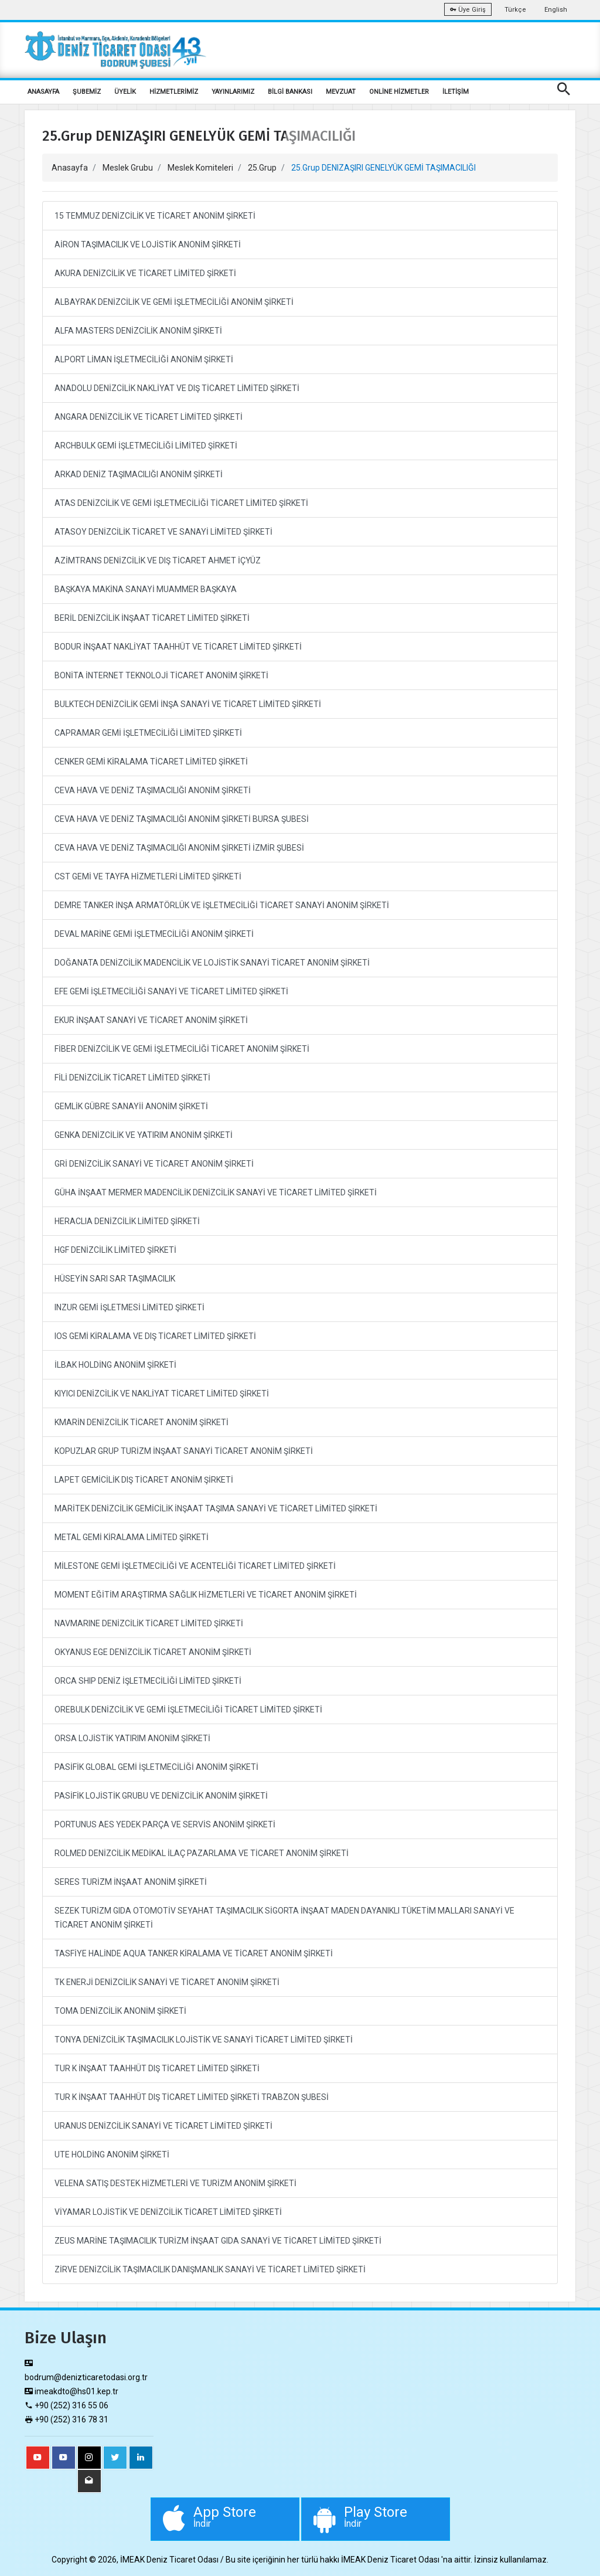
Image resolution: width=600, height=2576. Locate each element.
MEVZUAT (341, 92)
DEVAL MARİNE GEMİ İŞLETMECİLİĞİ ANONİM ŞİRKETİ (154, 934)
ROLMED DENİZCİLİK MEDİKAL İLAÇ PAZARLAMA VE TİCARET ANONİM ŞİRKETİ (201, 1853)
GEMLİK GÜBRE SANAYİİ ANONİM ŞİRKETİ (131, 1106)
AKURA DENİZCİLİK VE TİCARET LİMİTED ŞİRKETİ (145, 273)
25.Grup (262, 167)
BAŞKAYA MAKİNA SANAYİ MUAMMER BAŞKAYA (145, 589)
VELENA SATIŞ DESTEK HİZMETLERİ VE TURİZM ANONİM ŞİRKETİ (175, 2183)
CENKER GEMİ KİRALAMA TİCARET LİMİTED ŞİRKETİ (151, 761)
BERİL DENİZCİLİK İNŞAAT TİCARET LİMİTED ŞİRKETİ (152, 618)
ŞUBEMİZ (87, 92)
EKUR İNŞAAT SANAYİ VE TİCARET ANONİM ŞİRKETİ (151, 1020)
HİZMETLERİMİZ (173, 92)
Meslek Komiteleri (200, 167)
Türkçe (515, 9)
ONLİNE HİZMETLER (399, 92)
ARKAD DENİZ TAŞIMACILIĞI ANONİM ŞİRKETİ (138, 474)
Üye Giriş (468, 9)
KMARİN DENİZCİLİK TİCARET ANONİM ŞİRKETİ (141, 1422)
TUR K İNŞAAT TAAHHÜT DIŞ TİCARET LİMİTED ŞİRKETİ (157, 2068)
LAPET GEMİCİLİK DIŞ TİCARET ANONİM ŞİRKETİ (143, 1479)
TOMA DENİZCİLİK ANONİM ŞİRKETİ (120, 2011)
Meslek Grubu (128, 167)
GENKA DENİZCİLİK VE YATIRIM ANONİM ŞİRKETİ (143, 1135)
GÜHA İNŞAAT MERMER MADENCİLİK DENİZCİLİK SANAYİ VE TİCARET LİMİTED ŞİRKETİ (215, 1192)
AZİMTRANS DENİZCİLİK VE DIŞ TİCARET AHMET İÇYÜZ (157, 560)
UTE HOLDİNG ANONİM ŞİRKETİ (111, 2154)
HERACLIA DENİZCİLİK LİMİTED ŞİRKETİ (127, 1221)
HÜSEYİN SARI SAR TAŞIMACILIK (114, 1278)
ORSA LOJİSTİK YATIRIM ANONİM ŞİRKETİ (132, 1738)
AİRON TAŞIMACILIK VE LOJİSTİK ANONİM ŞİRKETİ (147, 244)
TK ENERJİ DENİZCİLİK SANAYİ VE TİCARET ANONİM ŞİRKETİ (166, 1982)
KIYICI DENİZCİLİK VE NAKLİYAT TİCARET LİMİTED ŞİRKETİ (161, 1393)
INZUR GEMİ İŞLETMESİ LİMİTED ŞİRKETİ (129, 1307)
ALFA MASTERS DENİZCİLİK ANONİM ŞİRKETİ (138, 330)
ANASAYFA (43, 92)
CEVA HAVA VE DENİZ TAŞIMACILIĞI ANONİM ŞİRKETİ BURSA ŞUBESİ (181, 819)
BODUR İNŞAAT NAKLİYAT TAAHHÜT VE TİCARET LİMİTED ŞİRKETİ (178, 646)
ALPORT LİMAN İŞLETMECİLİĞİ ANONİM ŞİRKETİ (143, 359)
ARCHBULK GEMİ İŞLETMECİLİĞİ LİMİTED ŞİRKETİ (145, 445)
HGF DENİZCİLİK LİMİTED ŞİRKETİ (115, 1250)
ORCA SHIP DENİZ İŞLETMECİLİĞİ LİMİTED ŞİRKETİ (147, 1680)
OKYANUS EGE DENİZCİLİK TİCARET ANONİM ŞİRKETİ (152, 1652)
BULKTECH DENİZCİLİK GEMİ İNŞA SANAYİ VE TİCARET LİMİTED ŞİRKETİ (187, 704)
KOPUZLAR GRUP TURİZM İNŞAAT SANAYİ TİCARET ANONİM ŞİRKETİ (183, 1451)
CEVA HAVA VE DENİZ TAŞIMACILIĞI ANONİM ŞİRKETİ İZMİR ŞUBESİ (179, 847)
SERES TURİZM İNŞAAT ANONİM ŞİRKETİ (130, 1882)
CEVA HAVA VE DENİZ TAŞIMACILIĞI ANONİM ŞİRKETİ (152, 790)
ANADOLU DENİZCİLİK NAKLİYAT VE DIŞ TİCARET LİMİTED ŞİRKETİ (176, 388)
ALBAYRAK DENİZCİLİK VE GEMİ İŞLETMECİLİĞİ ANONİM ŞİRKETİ (174, 302)
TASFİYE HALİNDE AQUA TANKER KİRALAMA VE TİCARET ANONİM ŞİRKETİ (193, 1953)
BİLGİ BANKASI (290, 92)
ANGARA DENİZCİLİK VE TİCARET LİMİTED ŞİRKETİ (148, 417)
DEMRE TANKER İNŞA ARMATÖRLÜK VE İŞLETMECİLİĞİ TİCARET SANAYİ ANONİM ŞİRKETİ (221, 905)
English (555, 9)
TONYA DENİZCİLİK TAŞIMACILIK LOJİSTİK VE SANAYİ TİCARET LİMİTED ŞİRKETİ (203, 2039)
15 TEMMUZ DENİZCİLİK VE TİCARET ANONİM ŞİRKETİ (154, 215)
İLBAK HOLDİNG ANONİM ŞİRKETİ (115, 1364)
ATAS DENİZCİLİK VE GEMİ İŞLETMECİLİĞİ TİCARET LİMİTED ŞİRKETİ (181, 503)
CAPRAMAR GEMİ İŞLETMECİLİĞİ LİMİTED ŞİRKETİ (148, 733)
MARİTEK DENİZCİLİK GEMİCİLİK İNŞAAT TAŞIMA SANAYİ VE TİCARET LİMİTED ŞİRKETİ (215, 1508)
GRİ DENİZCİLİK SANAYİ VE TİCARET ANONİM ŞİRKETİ (154, 1163)
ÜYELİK (125, 92)
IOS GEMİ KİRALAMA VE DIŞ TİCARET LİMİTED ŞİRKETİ (155, 1336)
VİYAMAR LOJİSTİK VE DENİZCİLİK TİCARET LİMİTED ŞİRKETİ (168, 2212)
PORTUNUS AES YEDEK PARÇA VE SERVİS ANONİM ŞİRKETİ (164, 1824)
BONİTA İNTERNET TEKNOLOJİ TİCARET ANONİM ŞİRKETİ (161, 675)
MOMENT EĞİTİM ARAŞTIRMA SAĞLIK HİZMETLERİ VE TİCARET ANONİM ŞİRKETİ (205, 1594)
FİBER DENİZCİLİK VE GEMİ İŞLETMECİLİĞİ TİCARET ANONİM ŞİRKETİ (181, 1048)
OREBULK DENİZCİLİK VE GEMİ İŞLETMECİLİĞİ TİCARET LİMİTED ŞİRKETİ (188, 1709)
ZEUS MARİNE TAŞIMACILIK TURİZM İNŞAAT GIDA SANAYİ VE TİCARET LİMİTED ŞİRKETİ (217, 2240)
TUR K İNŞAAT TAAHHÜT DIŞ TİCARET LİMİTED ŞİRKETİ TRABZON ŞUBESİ (191, 2097)
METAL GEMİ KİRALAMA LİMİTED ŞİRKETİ (131, 1537)
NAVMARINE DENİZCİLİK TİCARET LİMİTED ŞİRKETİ (148, 1623)
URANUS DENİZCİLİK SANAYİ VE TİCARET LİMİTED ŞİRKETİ (163, 2125)
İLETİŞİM (455, 92)
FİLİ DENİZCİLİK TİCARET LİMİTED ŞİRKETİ (132, 1077)
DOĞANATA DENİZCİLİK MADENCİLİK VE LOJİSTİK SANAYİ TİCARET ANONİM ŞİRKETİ (212, 962)
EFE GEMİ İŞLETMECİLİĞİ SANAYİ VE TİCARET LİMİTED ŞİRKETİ (171, 991)
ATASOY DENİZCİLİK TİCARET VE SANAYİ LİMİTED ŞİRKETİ (163, 531)
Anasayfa (70, 167)
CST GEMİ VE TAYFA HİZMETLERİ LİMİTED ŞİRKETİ (147, 876)
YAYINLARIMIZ (233, 92)
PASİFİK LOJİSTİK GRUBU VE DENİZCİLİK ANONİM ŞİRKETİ (161, 1795)
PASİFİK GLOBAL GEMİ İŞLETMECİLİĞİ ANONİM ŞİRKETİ (156, 1767)
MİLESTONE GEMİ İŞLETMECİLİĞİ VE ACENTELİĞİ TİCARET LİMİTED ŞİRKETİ (195, 1566)
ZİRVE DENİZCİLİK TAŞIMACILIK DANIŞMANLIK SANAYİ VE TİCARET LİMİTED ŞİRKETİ (210, 2269)
